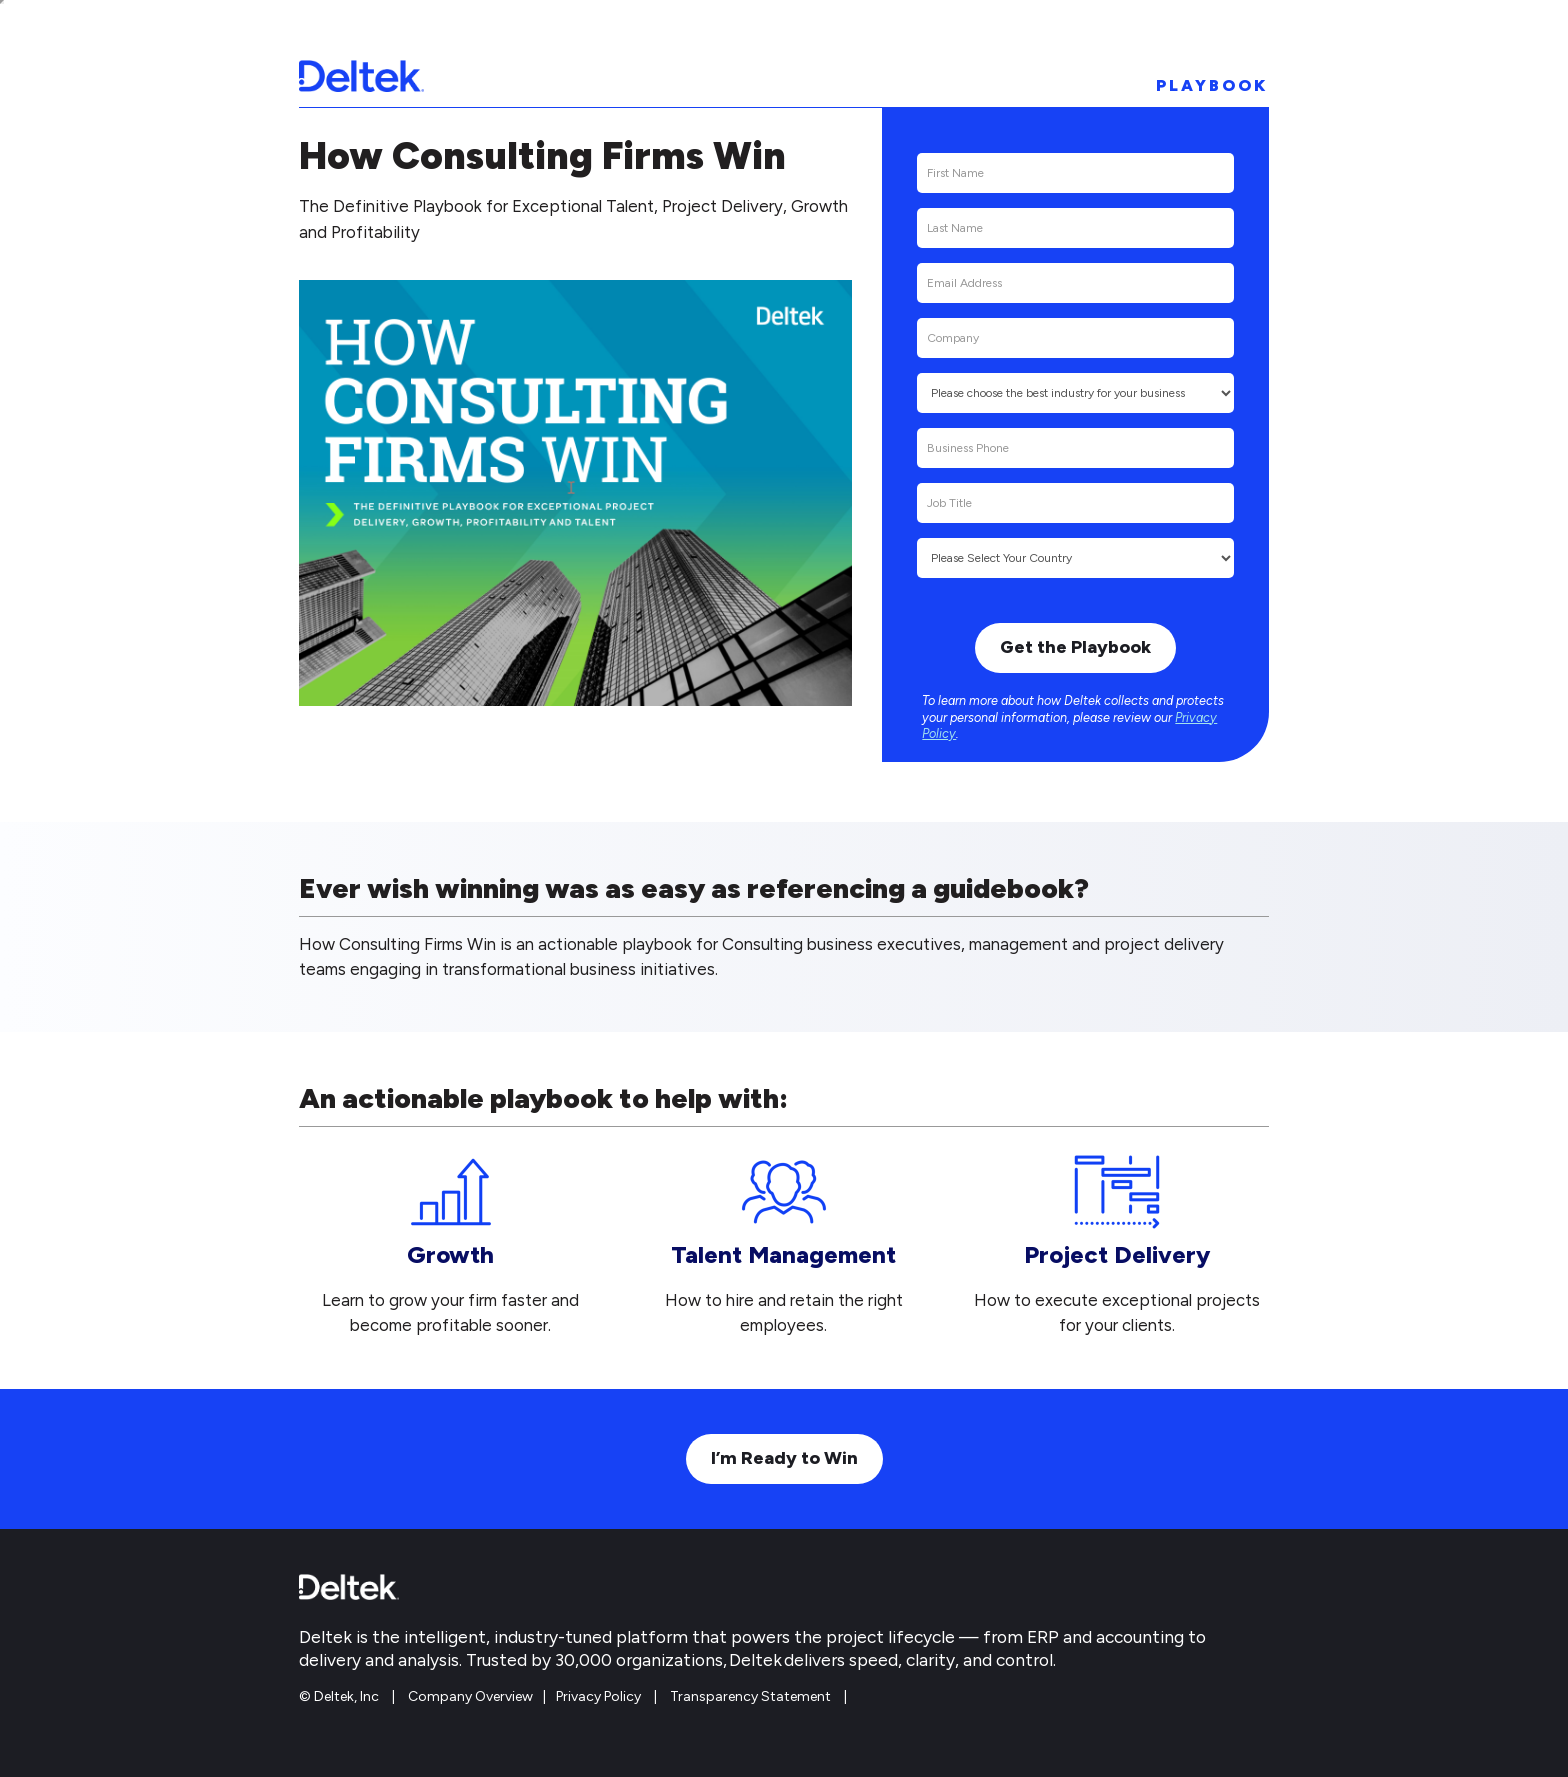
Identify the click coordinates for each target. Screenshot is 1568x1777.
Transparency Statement (750, 1696)
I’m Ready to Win (784, 1458)
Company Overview (470, 1696)
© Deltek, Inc (340, 1696)
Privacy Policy (598, 1696)
